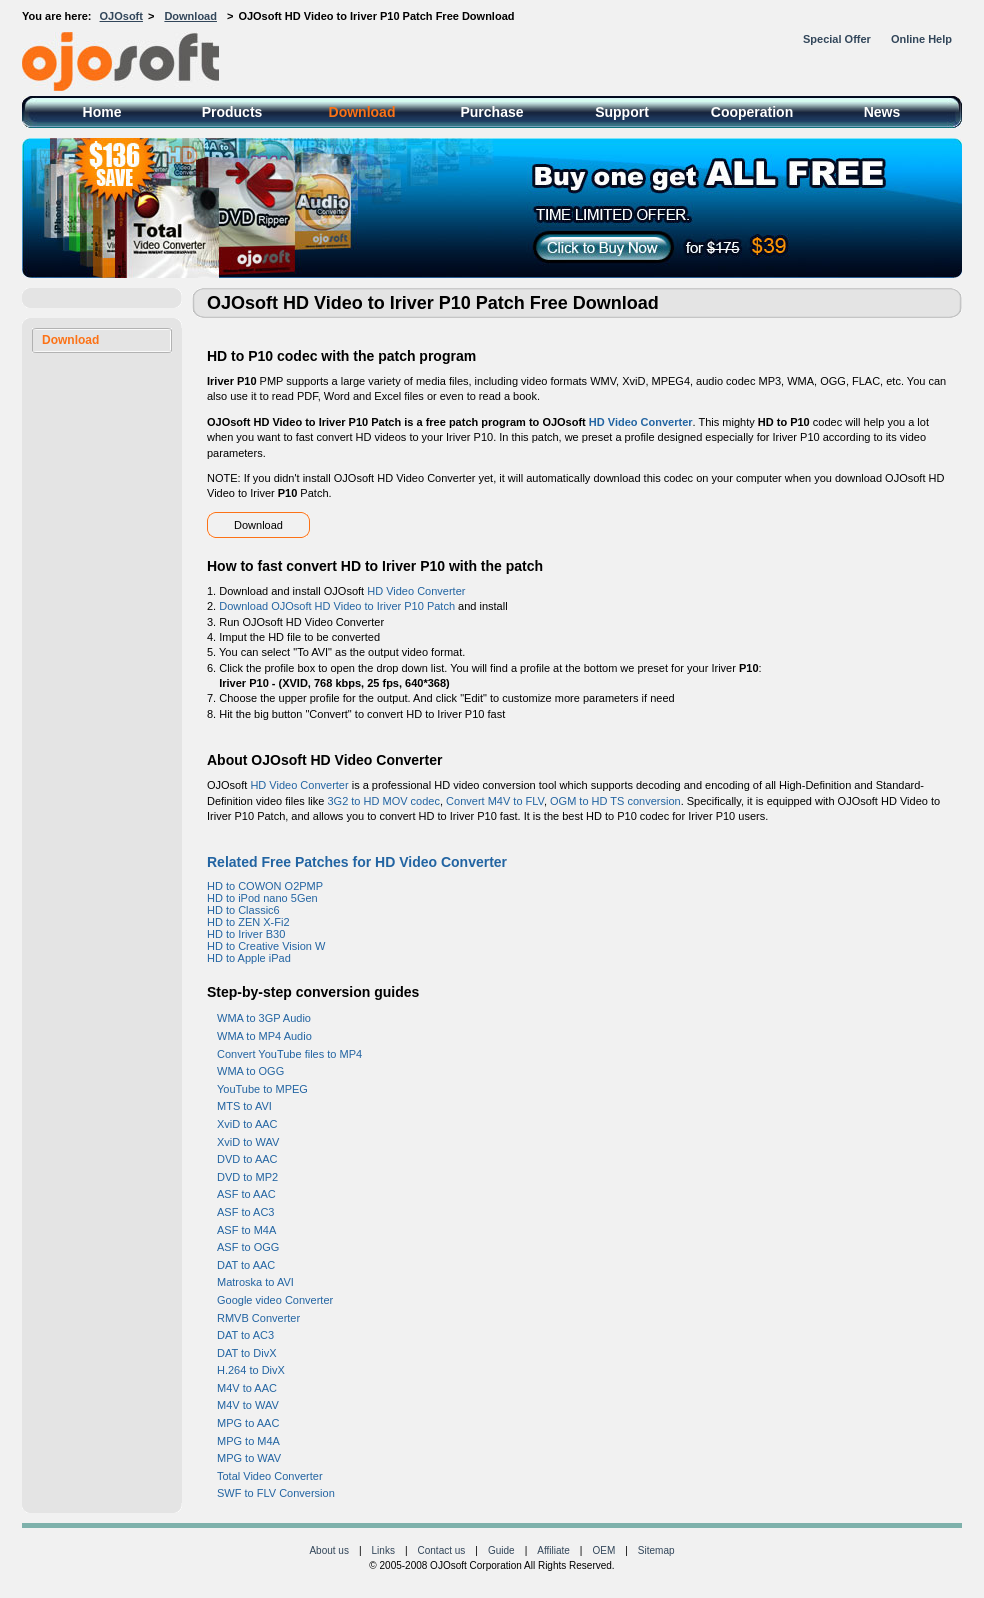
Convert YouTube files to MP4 (289, 1054)
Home (102, 112)
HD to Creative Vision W (266, 946)
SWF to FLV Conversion (276, 1493)
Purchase (491, 112)
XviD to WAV (248, 1142)
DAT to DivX (247, 1353)
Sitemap (656, 1550)
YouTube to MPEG (262, 1089)
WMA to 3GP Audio (264, 1018)
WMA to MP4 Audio (264, 1036)
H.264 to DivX (251, 1370)
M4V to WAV (248, 1405)
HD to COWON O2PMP (265, 886)
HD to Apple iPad (249, 958)
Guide (501, 1550)
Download (190, 16)
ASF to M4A (246, 1230)
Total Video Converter (270, 1476)
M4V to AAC (247, 1388)
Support (622, 112)
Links (383, 1550)
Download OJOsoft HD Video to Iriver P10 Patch (337, 606)
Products (232, 112)
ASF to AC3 (245, 1212)
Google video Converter (275, 1300)
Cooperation (752, 112)
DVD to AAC (247, 1159)
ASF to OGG (248, 1247)
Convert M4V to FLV (495, 801)
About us (328, 1550)
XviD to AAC (247, 1124)
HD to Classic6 (243, 910)
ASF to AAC (246, 1194)
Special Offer (837, 39)
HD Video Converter (641, 422)
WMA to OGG (250, 1071)
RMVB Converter (258, 1318)
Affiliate (553, 1550)
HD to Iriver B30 (246, 934)
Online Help (921, 39)
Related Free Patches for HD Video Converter (357, 862)
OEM (603, 1550)
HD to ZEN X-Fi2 (248, 922)
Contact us (442, 1550)
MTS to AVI (244, 1106)
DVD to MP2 (247, 1177)
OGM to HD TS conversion (615, 801)
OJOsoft (121, 16)
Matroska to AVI (255, 1282)
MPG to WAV (249, 1458)
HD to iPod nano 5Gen (262, 898)
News (882, 112)
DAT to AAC (246, 1265)
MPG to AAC (248, 1423)
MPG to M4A (248, 1441)
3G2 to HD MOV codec (383, 801)
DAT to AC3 (245, 1335)
